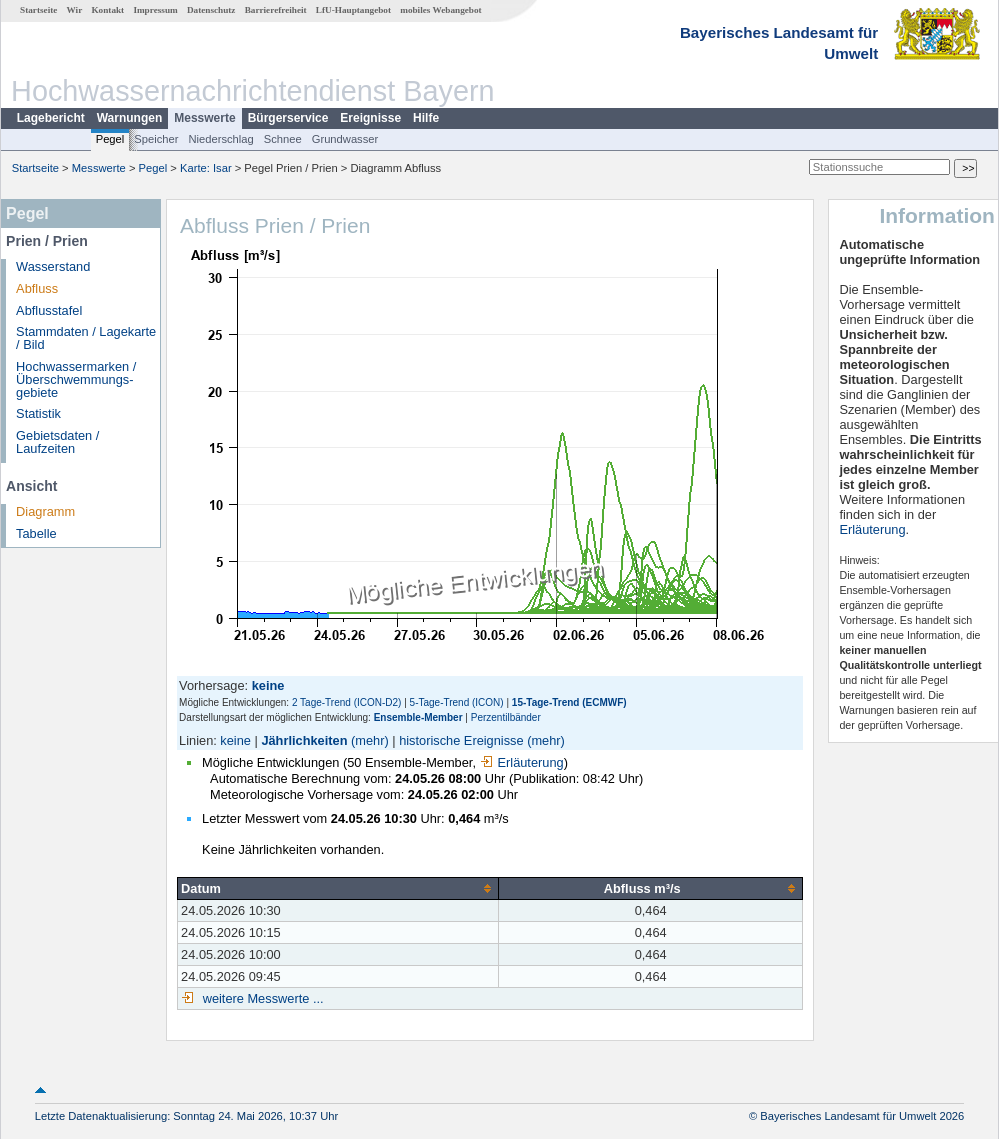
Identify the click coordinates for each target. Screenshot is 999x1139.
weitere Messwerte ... (261, 998)
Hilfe (426, 118)
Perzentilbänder (506, 717)
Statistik (38, 413)
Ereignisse (370, 118)
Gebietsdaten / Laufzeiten (57, 442)
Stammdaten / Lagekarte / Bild (86, 338)
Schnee (283, 139)
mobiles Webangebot (440, 10)
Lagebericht (51, 118)
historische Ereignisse (461, 740)
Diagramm (45, 511)
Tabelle (36, 533)
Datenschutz (211, 10)
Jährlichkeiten (304, 740)
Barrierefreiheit (276, 10)
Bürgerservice (288, 118)
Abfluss (37, 288)
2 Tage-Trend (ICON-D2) (346, 702)
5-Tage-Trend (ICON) (457, 702)
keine (235, 740)
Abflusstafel (49, 310)
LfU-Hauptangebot (353, 10)
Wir (75, 10)
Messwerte (204, 118)
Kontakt (107, 10)
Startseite (38, 10)
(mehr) (370, 740)
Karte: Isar (206, 168)
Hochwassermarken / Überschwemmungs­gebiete (76, 379)
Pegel (110, 139)
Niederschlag (220, 139)
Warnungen (130, 118)
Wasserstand (53, 266)
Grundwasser (345, 139)
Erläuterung (522, 762)
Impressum (155, 10)
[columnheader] (338, 888)
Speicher (156, 139)
